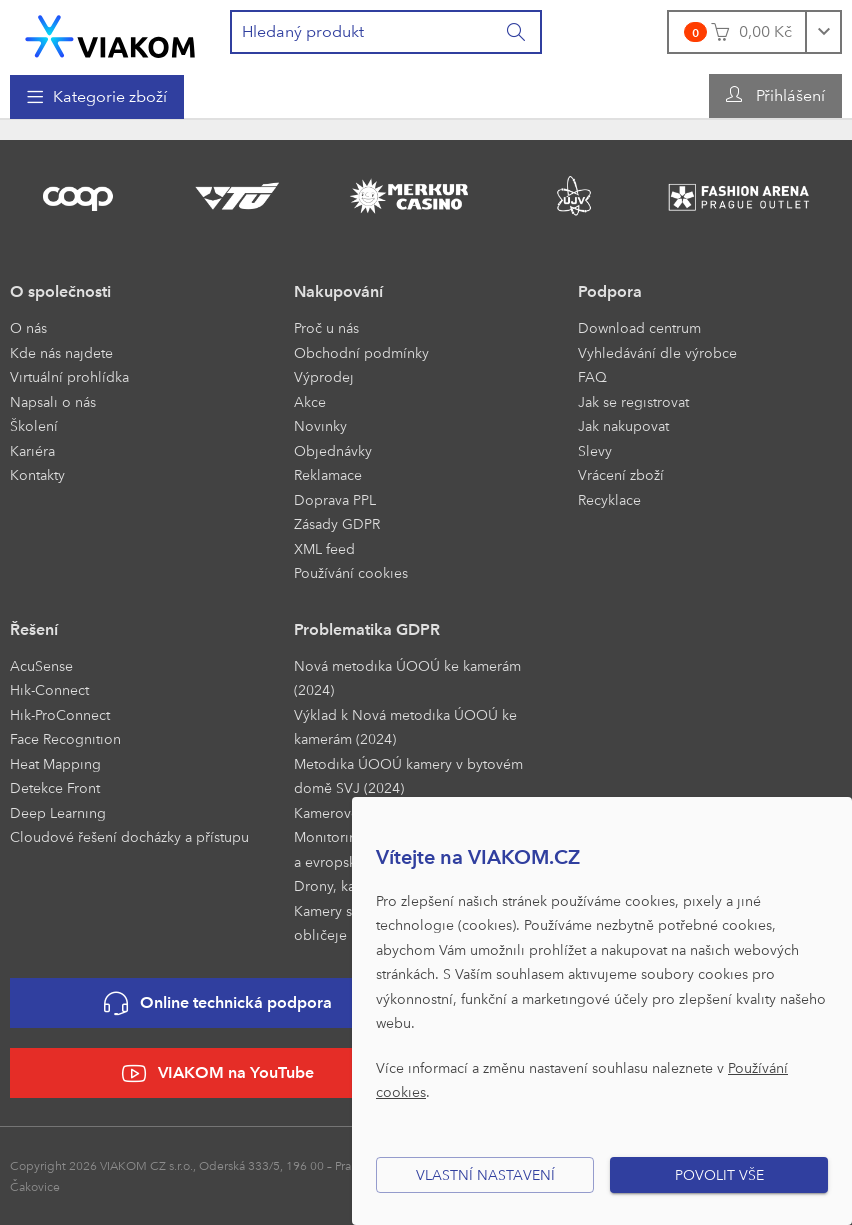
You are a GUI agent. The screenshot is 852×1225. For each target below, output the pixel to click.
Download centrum (639, 327)
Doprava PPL (335, 499)
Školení (34, 425)
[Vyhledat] (517, 32)
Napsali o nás (53, 401)
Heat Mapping (55, 763)
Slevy (595, 450)
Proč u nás (326, 327)
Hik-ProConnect (60, 714)
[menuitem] (97, 97)
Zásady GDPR (337, 523)
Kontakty (37, 474)
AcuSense (41, 665)
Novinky (320, 425)
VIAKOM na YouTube (218, 1073)
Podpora (610, 291)
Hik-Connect (49, 689)
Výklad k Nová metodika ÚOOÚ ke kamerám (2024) (405, 727)
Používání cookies (351, 572)
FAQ (592, 376)
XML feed (324, 548)
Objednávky (333, 450)
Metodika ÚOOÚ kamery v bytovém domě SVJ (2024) (408, 776)
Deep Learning (58, 812)
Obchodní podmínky (361, 352)
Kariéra (32, 450)
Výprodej (324, 376)
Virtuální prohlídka (69, 376)
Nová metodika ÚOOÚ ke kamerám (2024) (407, 678)
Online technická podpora (218, 1003)
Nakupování (338, 291)
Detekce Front (55, 787)
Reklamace (328, 474)
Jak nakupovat (623, 425)
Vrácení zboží (621, 474)
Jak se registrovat (633, 401)
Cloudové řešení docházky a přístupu (129, 836)
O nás (28, 327)
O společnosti (60, 291)
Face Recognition (65, 738)
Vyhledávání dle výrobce (657, 352)
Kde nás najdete (61, 352)
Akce (310, 401)
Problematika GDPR (367, 629)
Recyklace (609, 499)
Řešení (34, 629)
